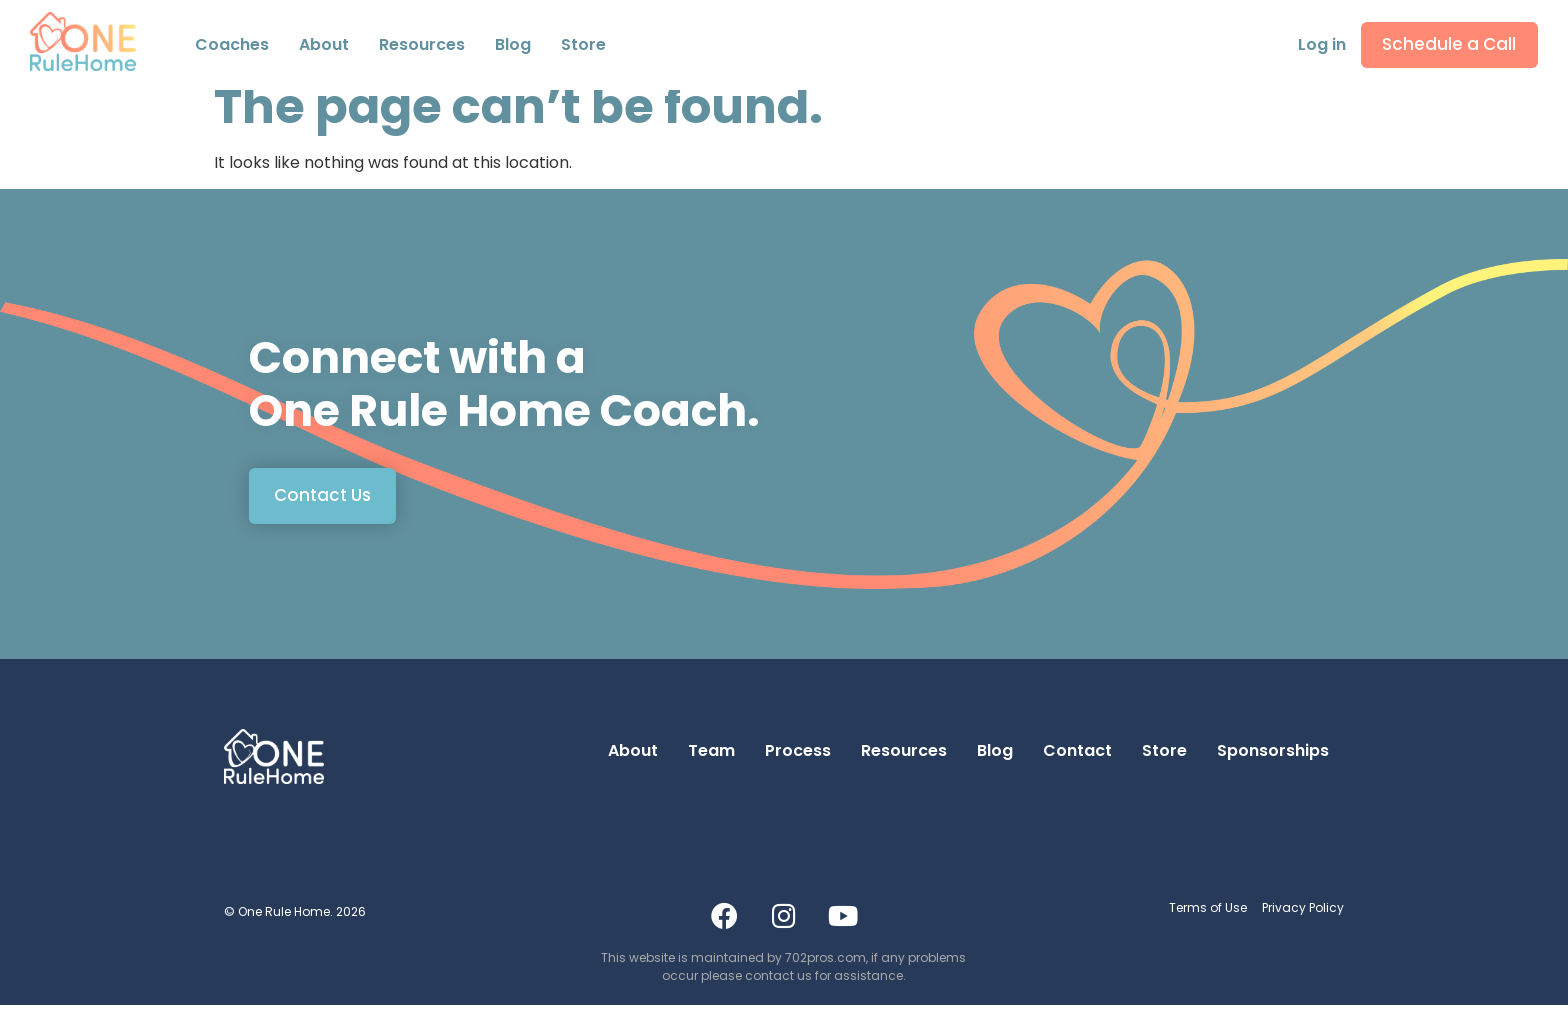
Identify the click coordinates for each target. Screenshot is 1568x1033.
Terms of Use (1208, 935)
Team (711, 778)
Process (798, 778)
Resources (422, 48)
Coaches (232, 48)
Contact (1077, 778)
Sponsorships (1273, 778)
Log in (1315, 48)
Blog (513, 48)
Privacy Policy (1303, 935)
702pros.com (825, 985)
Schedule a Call (1446, 48)
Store (583, 48)
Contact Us (322, 523)
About (633, 778)
